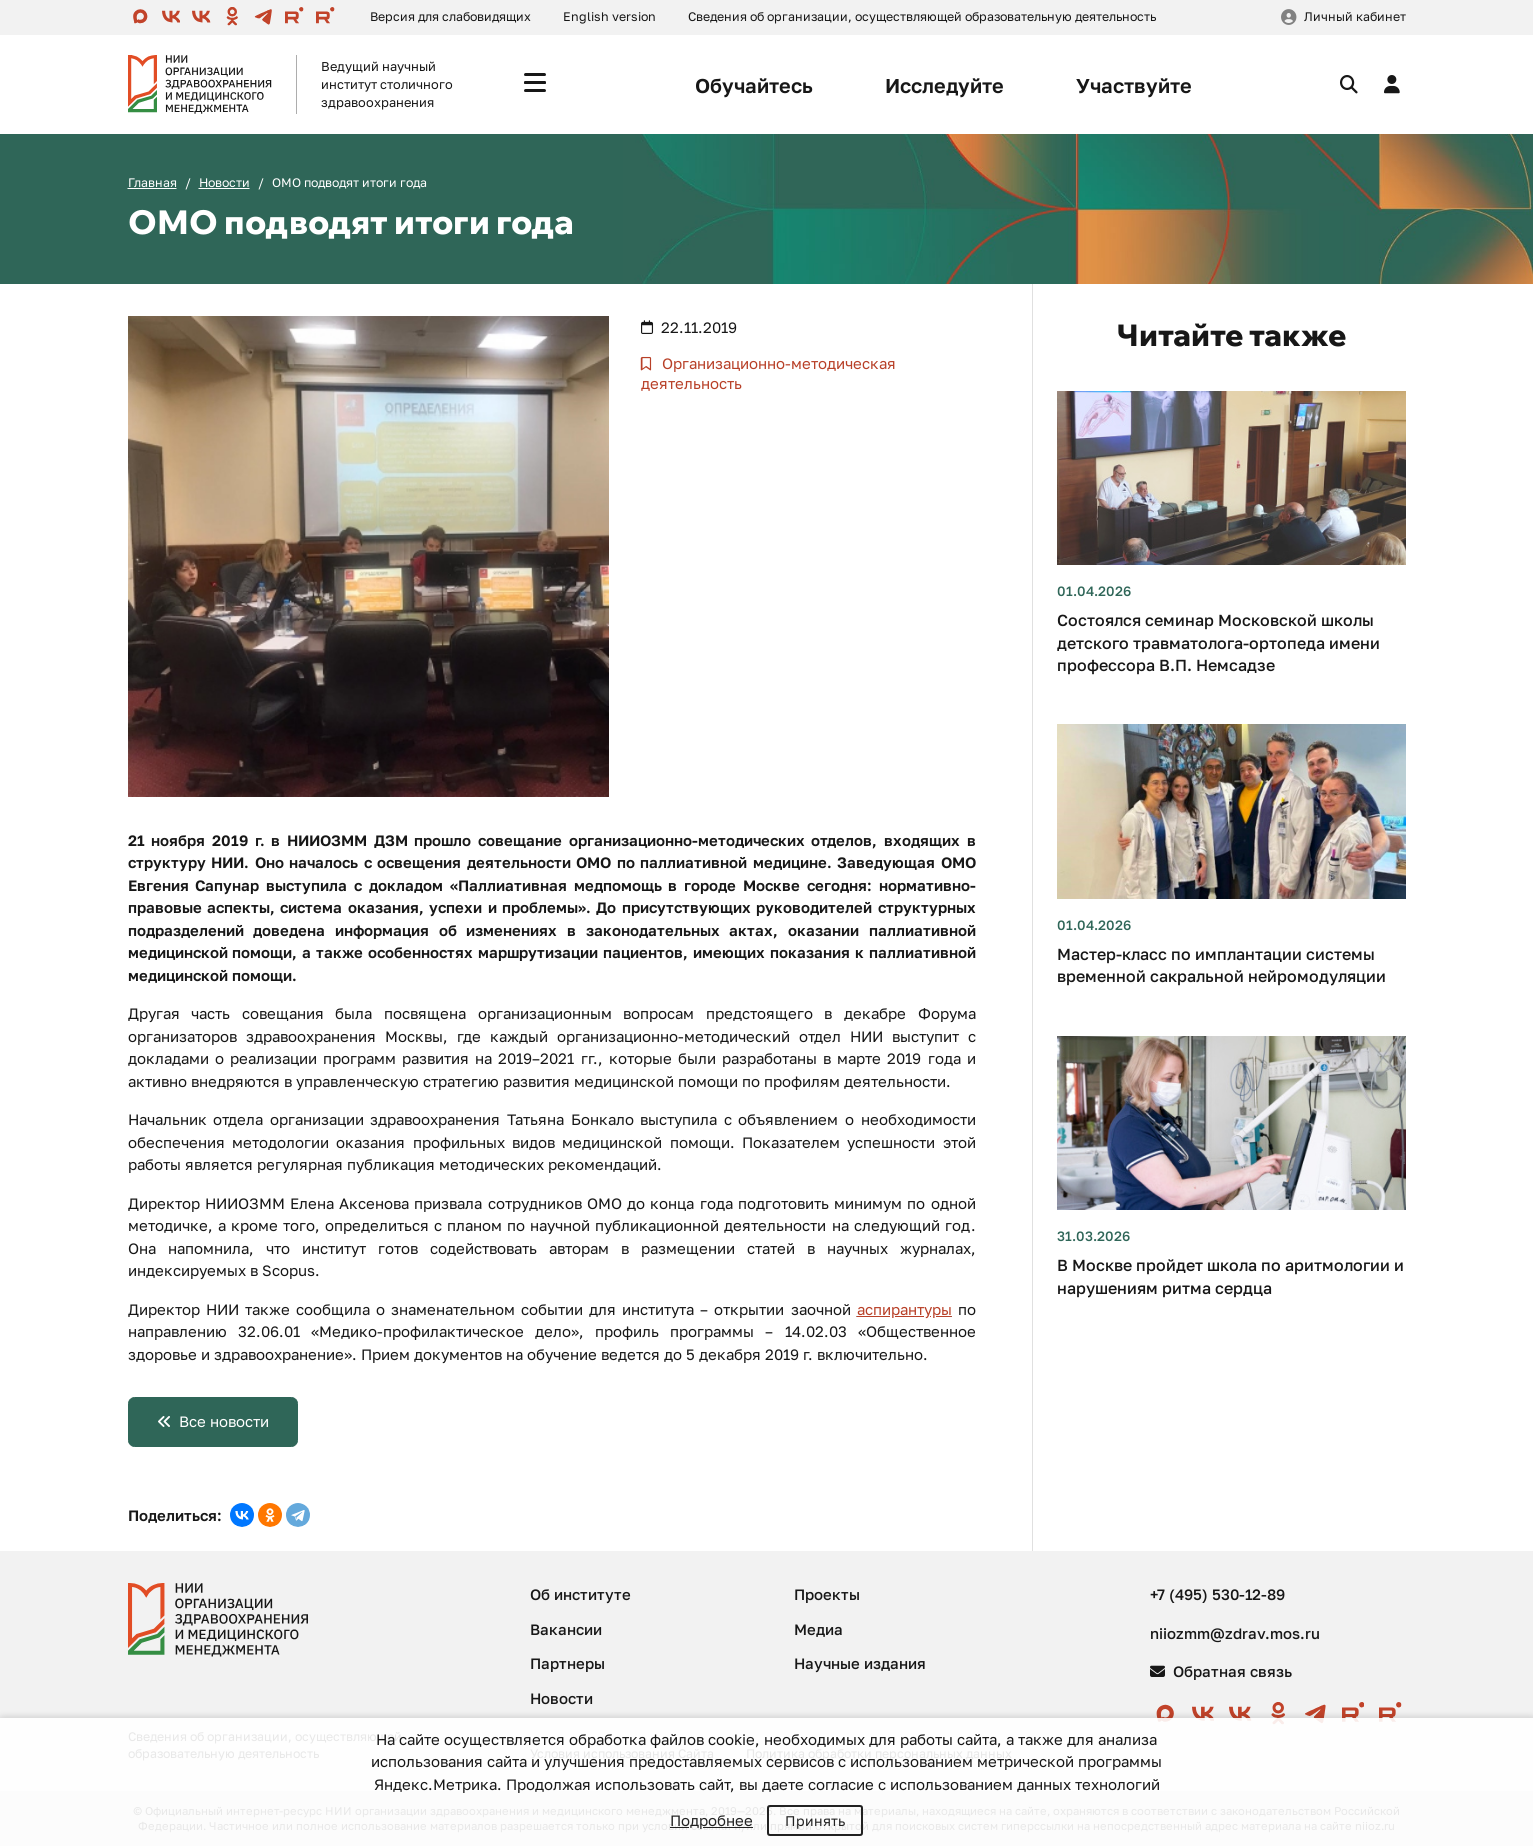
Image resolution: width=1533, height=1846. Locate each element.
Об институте (580, 1594)
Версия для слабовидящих (450, 16)
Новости (224, 182)
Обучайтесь (754, 85)
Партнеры (567, 1663)
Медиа (818, 1629)
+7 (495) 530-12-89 (1217, 1594)
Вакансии (566, 1629)
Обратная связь (1221, 1671)
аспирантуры (904, 1309)
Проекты (827, 1594)
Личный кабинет (1355, 16)
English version (609, 16)
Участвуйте (1134, 85)
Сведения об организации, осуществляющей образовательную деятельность (922, 16)
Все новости (224, 1421)
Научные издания (860, 1663)
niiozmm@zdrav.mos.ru (1235, 1633)
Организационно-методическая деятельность (768, 373)
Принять (815, 1820)
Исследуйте (944, 85)
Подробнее (711, 1820)
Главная (152, 182)
